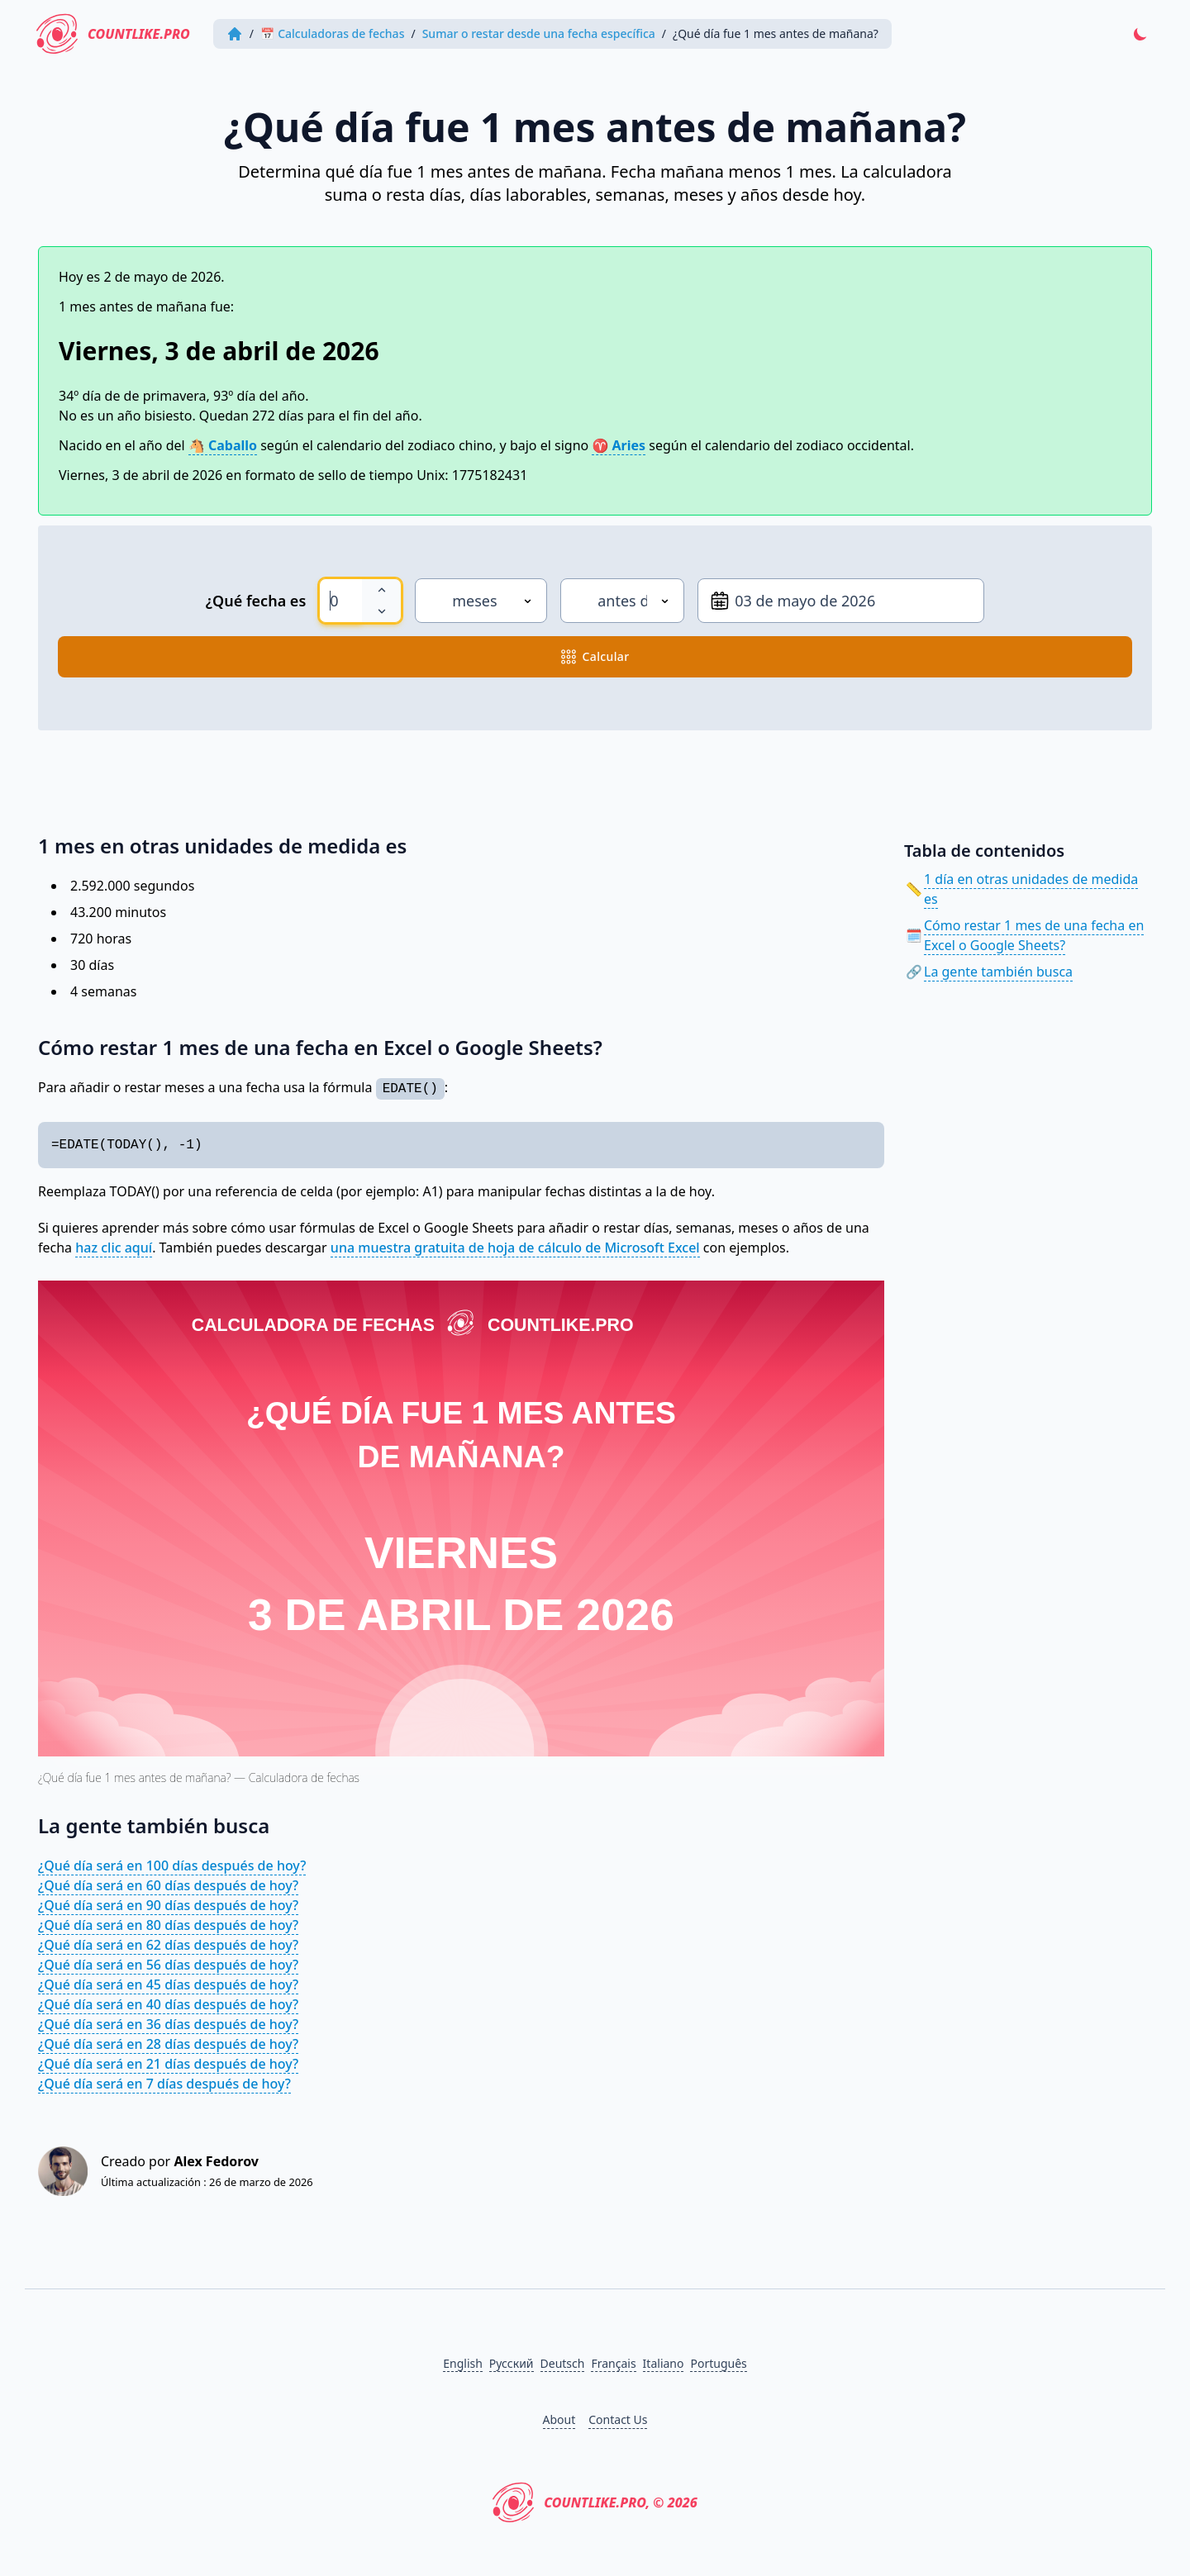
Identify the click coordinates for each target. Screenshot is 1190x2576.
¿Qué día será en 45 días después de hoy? (168, 1984)
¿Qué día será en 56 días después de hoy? (168, 1965)
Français (613, 2363)
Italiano (663, 2363)
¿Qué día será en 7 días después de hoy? (164, 2084)
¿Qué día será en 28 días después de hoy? (168, 2044)
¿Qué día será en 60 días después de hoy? (168, 1885)
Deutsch (562, 2363)
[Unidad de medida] (481, 600)
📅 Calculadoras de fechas (332, 33)
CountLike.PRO (113, 34)
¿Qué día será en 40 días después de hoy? (168, 2004)
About (559, 2419)
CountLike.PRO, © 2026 (595, 2502)
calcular (595, 657)
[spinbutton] (340, 600)
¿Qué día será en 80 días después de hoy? (168, 1925)
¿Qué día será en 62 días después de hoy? (168, 1945)
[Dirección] (622, 600)
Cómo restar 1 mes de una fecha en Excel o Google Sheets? (1034, 935)
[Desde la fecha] (840, 600)
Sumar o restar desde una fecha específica (538, 33)
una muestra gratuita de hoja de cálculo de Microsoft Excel (515, 1247)
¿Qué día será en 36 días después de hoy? (168, 2024)
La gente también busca (998, 971)
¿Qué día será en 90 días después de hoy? (168, 1905)
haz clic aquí (113, 1247)
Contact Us (617, 2419)
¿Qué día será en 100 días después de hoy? (172, 1865)
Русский (511, 2363)
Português (718, 2363)
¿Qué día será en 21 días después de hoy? (168, 2064)
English (463, 2363)
